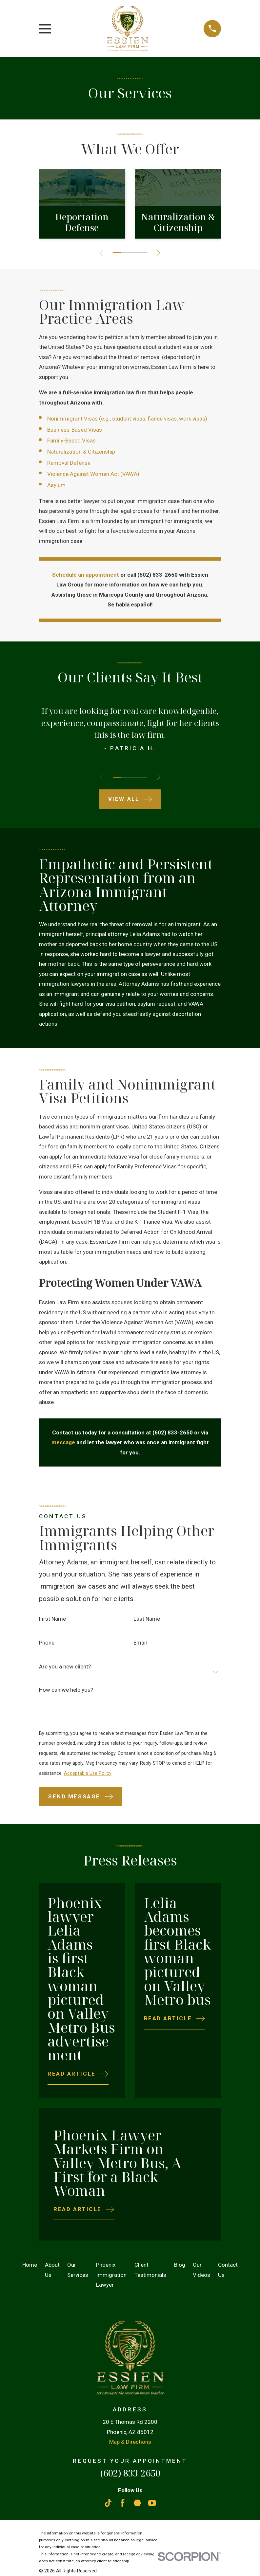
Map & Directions (130, 2442)
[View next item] (160, 253)
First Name (52, 1619)
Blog (179, 2264)
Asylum (56, 485)
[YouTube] (152, 2503)
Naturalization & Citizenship (81, 451)
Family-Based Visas (71, 440)
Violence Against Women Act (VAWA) (93, 474)
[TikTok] (108, 2503)
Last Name (146, 1619)
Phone (46, 1643)
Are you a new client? (65, 1666)
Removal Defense (68, 462)
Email (140, 1643)
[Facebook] (123, 2503)
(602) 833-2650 (130, 2473)
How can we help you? (66, 1690)
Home (29, 2264)
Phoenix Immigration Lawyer (111, 2274)
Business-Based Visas (74, 429)
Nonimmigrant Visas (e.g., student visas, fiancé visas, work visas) (127, 418)
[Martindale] (137, 2503)
